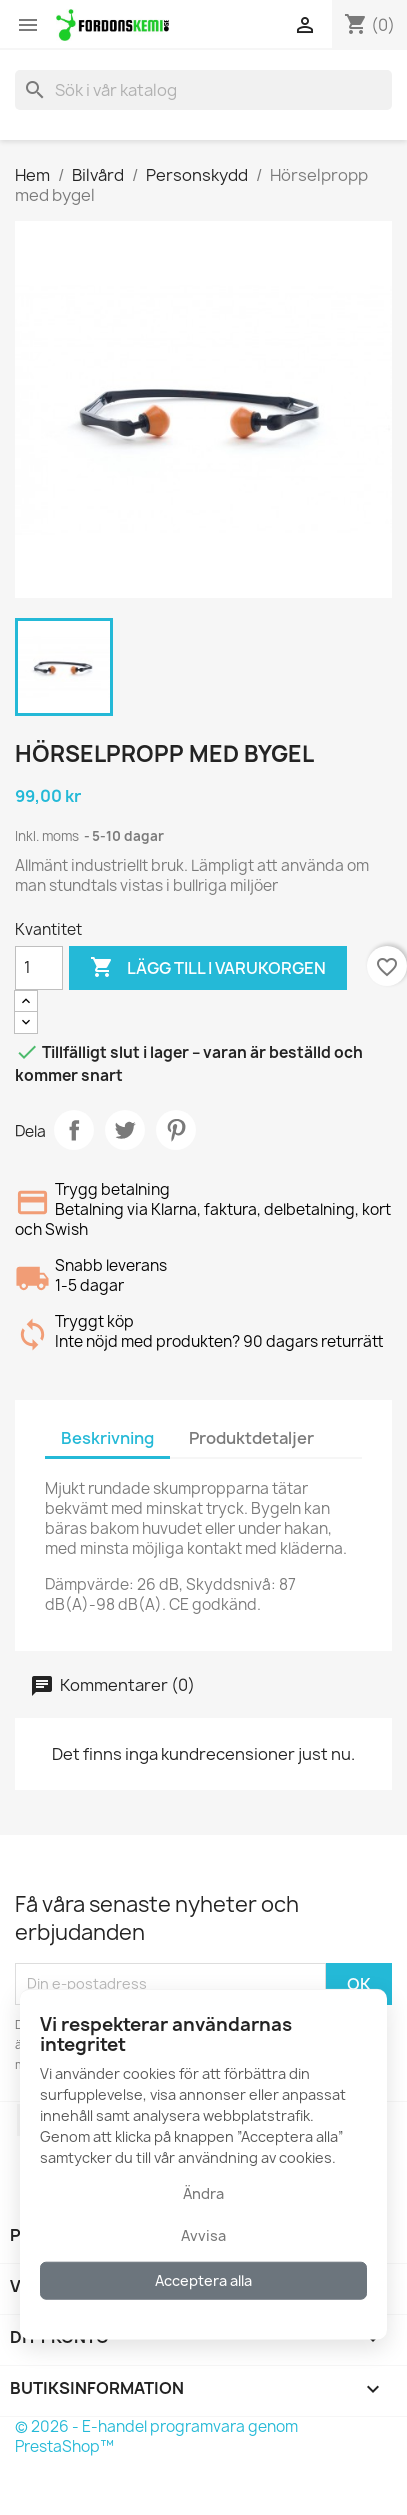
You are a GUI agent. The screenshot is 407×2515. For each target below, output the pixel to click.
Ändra (203, 2193)
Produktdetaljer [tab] (251, 1438)
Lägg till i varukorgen (208, 968)
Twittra (125, 1130)
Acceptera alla (203, 2280)
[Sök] (203, 90)
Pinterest (176, 1130)
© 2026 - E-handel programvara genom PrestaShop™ (156, 2436)
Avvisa (203, 2235)
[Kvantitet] (39, 968)
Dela (74, 1130)
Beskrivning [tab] (107, 1438)
